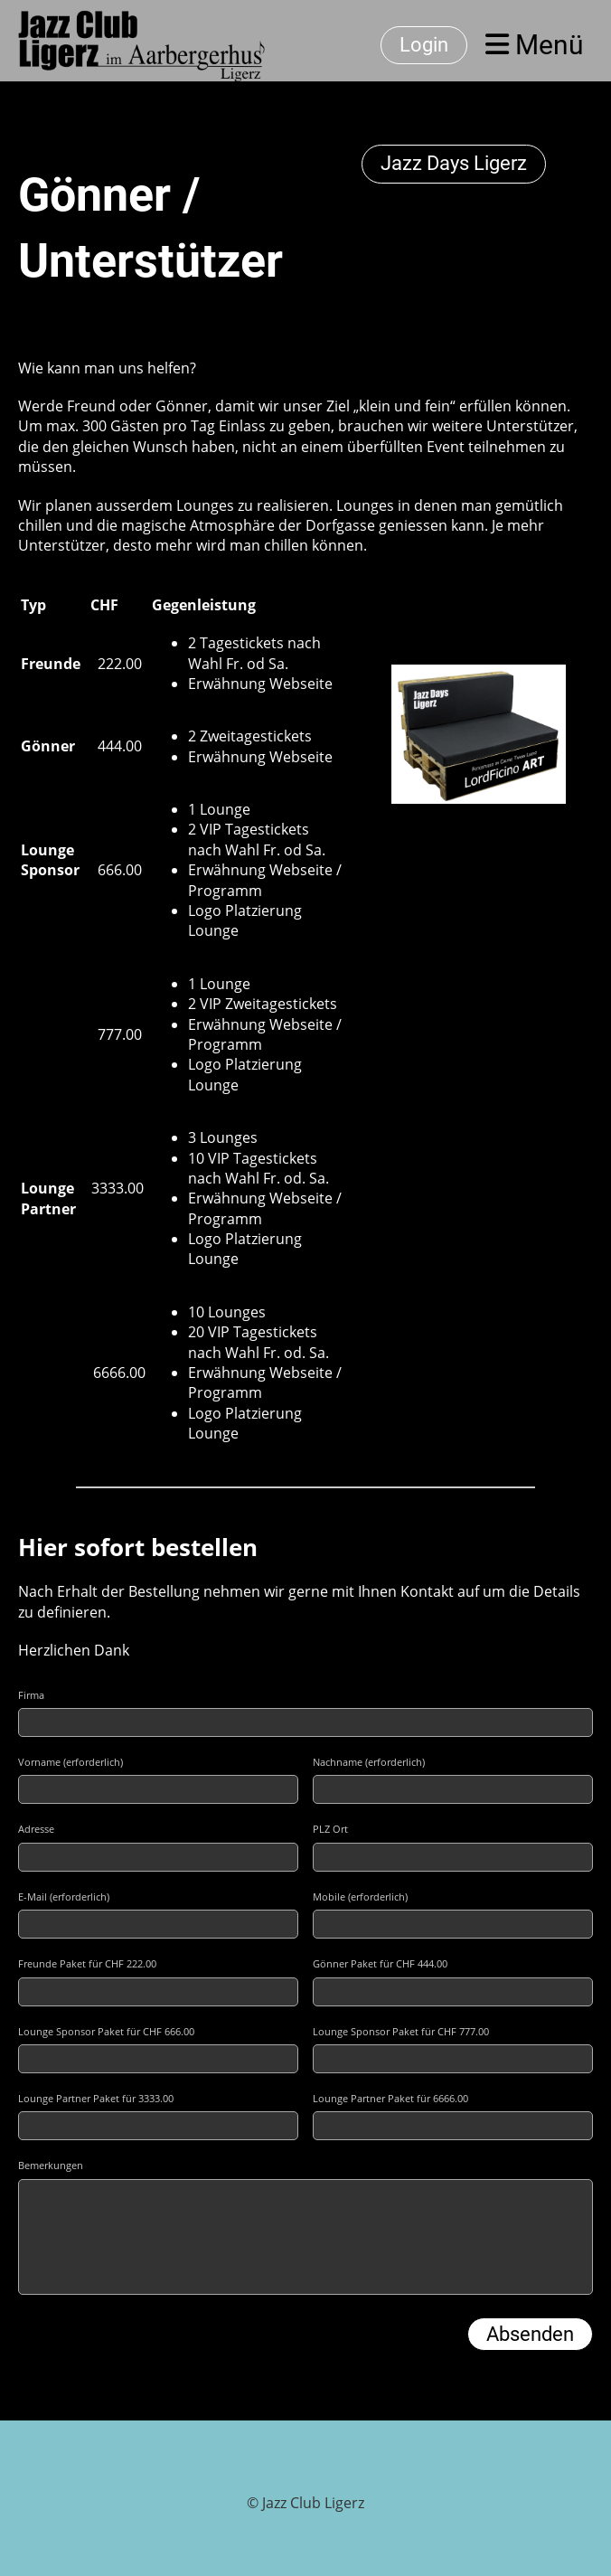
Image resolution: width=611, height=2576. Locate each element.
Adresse (36, 1828)
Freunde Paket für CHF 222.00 (87, 1963)
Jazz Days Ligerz (454, 163)
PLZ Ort (330, 1828)
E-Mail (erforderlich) (63, 1896)
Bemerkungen (50, 2165)
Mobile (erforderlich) (360, 1896)
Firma (31, 1695)
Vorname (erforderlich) (70, 1762)
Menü (534, 45)
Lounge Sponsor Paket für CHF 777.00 (401, 2031)
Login (424, 44)
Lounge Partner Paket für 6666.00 (390, 2098)
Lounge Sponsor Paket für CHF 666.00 (106, 2031)
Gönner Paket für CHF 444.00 (380, 1963)
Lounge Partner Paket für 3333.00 (96, 2098)
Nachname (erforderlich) (369, 1762)
